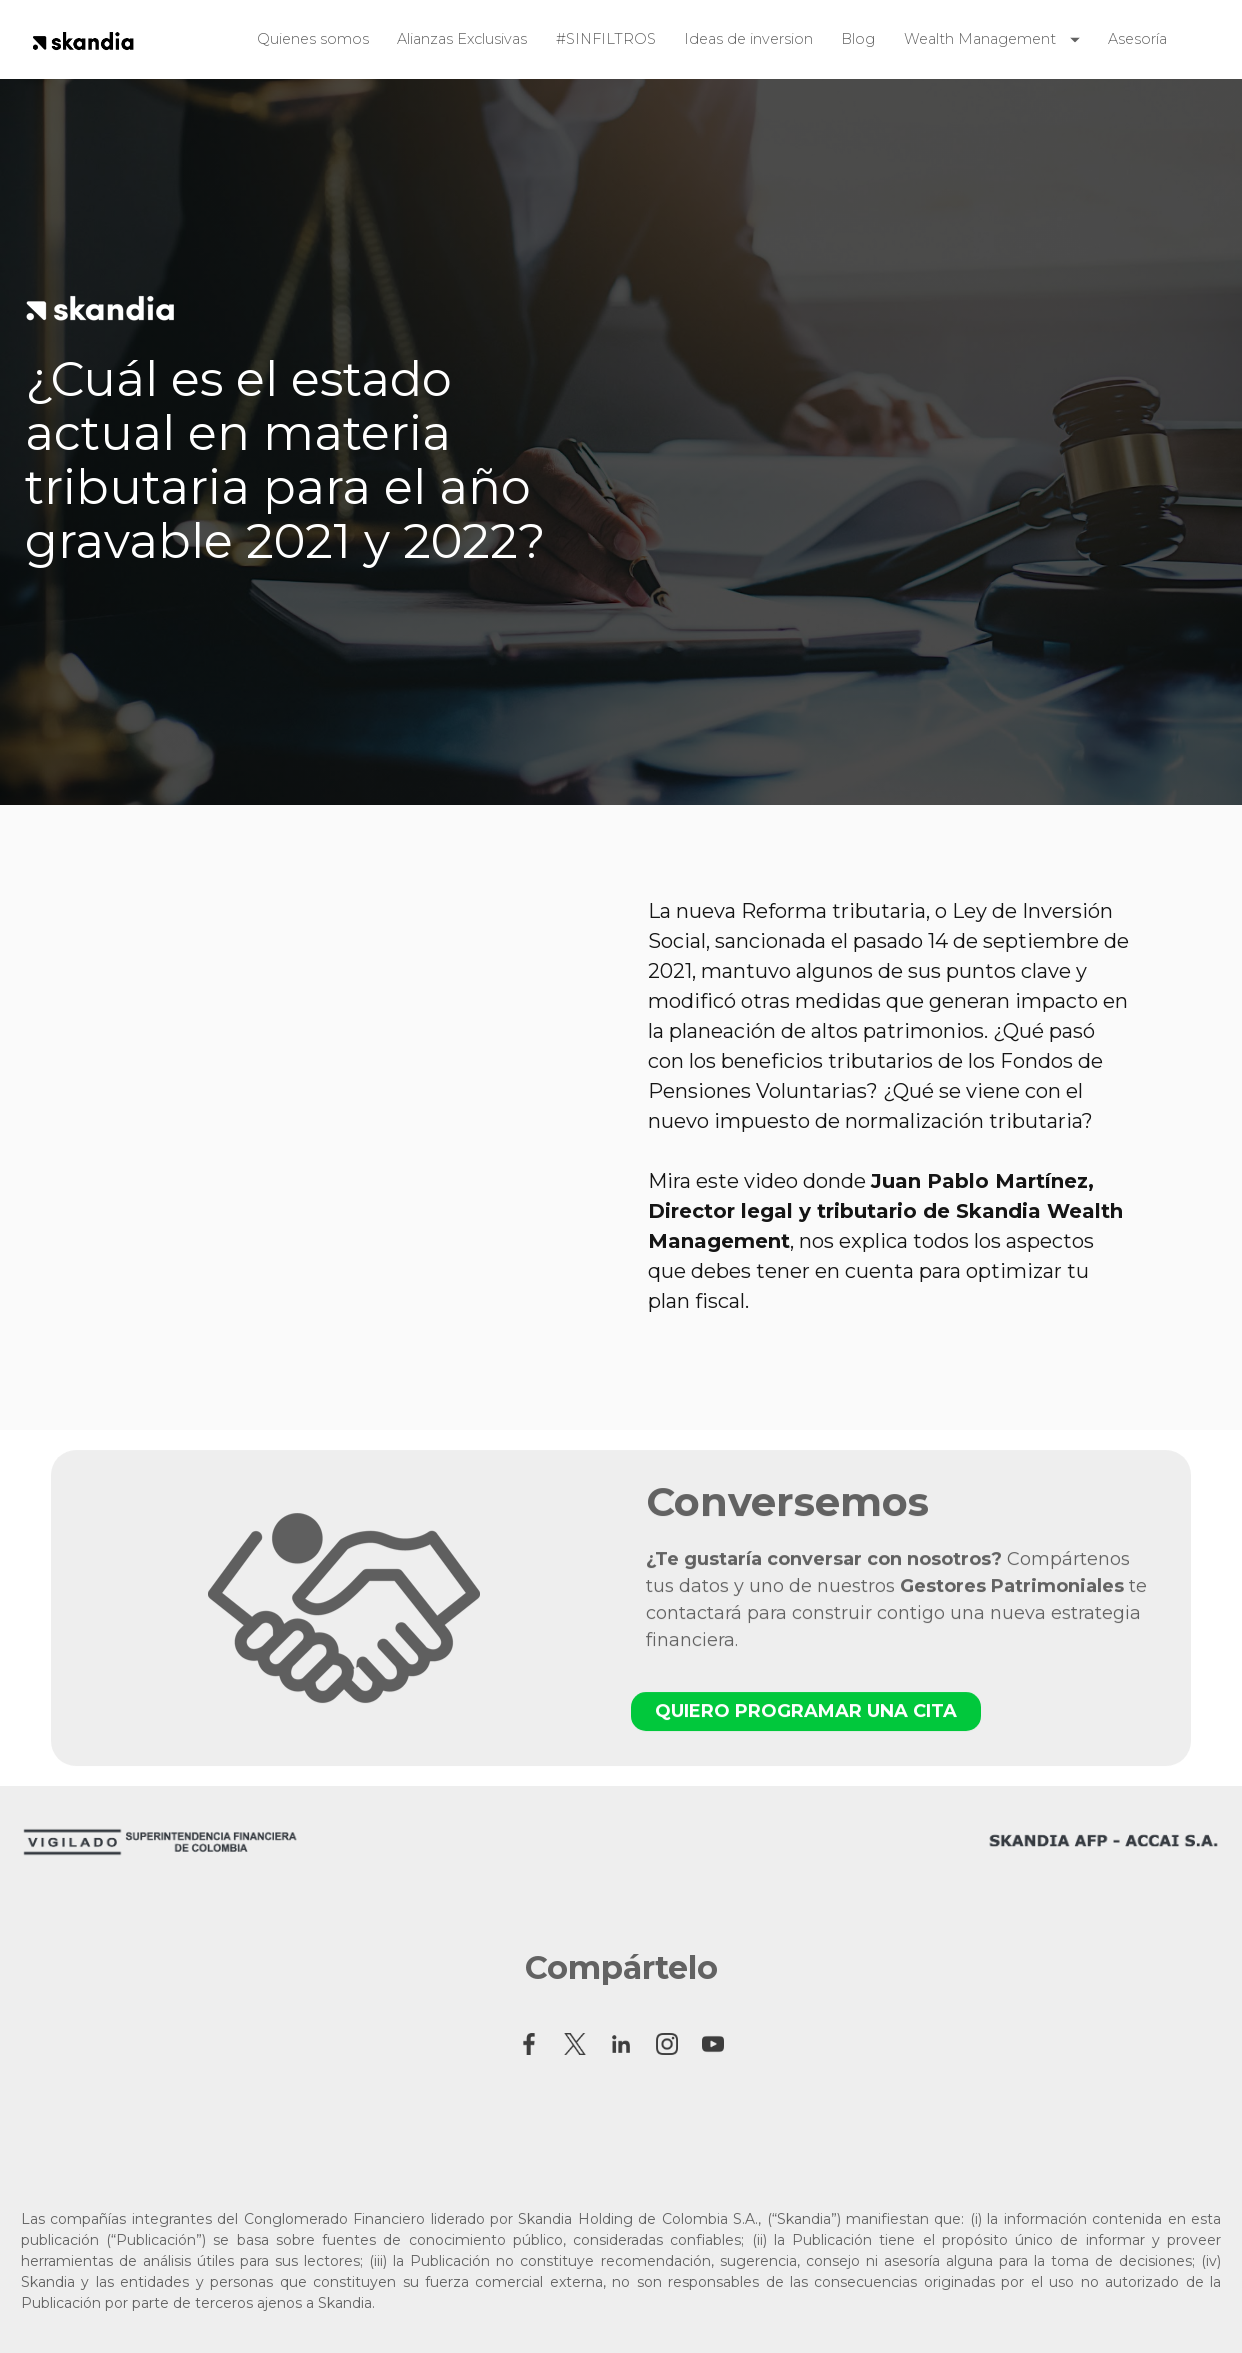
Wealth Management (980, 39)
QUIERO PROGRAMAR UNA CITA (806, 1724)
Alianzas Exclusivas (462, 39)
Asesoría (1137, 39)
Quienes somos (313, 39)
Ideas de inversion (748, 39)
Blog (858, 39)
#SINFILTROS (606, 39)
